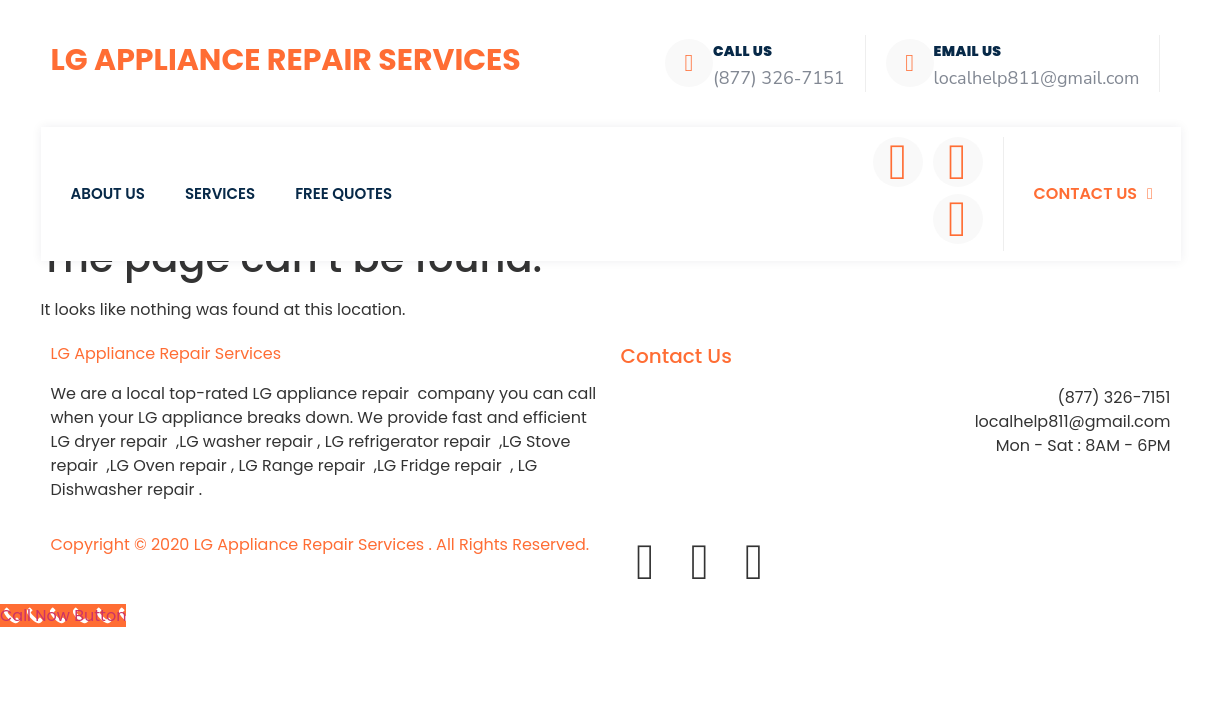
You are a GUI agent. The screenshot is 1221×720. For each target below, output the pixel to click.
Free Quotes (343, 193)
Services (220, 193)
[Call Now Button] (63, 615)
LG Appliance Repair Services (286, 60)
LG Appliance (166, 353)
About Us (108, 193)
